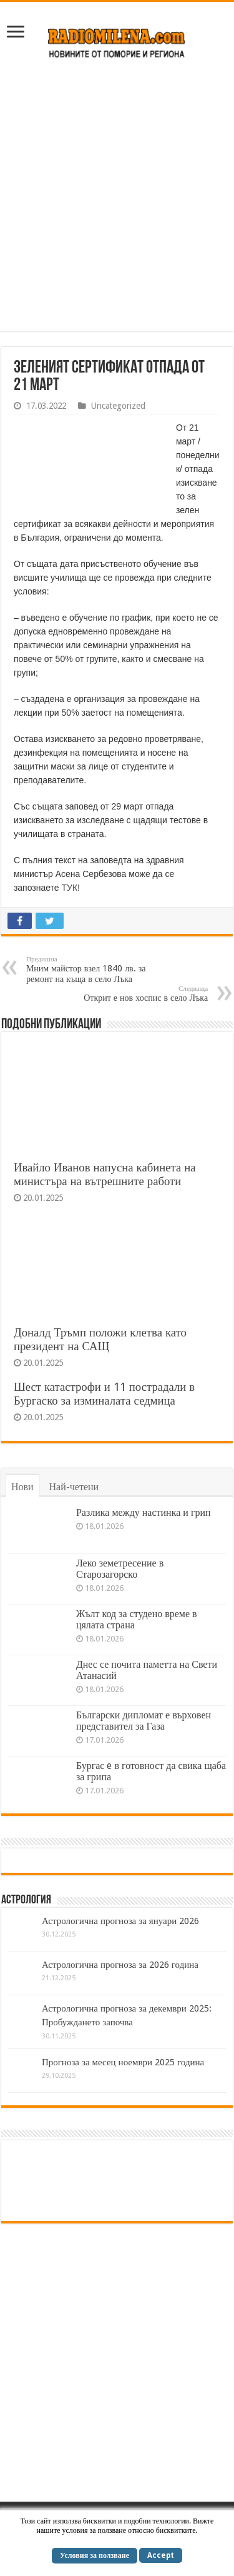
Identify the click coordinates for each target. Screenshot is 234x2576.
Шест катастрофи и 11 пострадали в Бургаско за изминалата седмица (104, 1393)
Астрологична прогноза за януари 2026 (120, 1921)
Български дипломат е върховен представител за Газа (143, 1720)
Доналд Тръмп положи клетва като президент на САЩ (100, 1339)
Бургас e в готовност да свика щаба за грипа (151, 1771)
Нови (22, 1487)
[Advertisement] (117, 201)
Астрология (26, 1900)
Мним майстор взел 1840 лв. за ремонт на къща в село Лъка (90, 969)
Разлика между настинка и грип (143, 1512)
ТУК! (70, 888)
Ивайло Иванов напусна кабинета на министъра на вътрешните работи (105, 1174)
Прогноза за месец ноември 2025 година (123, 2062)
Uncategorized (118, 406)
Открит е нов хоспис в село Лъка (144, 994)
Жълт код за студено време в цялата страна (136, 1619)
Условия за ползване (94, 2555)
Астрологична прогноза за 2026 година (120, 1964)
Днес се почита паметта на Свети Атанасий (146, 1669)
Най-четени (74, 1487)
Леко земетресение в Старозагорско (119, 1568)
